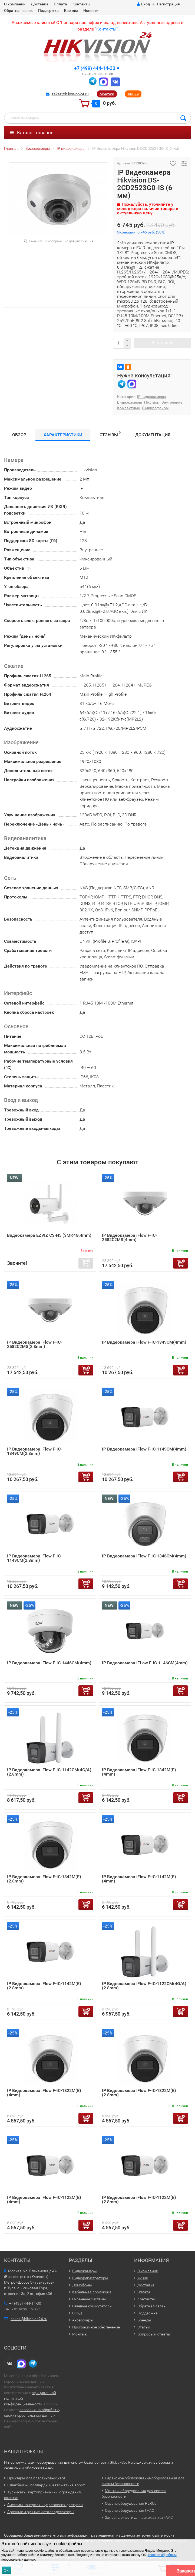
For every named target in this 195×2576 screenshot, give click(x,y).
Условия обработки (162, 2555)
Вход (143, 4)
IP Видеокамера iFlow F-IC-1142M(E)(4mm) (139, 1879)
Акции (133, 94)
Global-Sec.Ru (121, 2462)
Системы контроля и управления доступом (45, 2505)
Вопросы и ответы (153, 2334)
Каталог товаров (32, 132)
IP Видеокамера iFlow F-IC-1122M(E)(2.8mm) (139, 2199)
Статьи (143, 2327)
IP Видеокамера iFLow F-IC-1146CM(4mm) (145, 1662)
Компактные (128, 408)
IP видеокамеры (151, 396)
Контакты (81, 4)
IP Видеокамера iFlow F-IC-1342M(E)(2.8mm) (44, 1879)
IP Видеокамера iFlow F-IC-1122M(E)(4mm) (44, 2199)
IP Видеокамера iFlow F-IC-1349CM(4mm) (144, 1342)
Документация (152, 434)
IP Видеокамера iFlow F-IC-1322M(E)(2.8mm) (139, 2092)
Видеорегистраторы (90, 2278)
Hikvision (151, 402)
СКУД (77, 2313)
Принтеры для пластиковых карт (36, 2478)
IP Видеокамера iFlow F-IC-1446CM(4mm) (49, 1662)
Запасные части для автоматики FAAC (139, 2517)
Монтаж (107, 94)
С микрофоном (155, 408)
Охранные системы (89, 2299)
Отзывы (110, 434)
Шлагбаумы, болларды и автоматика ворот (46, 2485)
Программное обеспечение (96, 2327)
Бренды (71, 10)
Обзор (19, 434)
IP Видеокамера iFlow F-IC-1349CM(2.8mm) (34, 1451)
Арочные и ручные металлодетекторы (40, 2512)
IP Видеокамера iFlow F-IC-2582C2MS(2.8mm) (34, 1344)
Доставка (39, 4)
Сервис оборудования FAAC (129, 2510)
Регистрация (168, 4)
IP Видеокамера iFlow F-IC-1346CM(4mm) (144, 1556)
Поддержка (48, 10)
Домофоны (82, 2285)
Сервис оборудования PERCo (131, 2503)
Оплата (60, 4)
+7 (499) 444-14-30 (94, 68)
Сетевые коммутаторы (92, 2306)
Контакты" (107, 29)
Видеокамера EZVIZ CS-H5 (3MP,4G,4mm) (49, 1235)
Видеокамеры (129, 402)
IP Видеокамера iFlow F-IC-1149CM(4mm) (144, 1449)
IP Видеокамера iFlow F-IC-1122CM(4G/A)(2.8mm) (144, 1985)
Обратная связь (18, 10)
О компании (14, 4)
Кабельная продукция (91, 2292)
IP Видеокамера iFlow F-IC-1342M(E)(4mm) (139, 1772)
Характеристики (63, 434)
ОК (6, 2570)
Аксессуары (82, 2320)
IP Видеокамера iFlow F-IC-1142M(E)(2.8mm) (44, 1985)
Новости (90, 10)
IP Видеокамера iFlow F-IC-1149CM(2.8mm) (34, 1558)
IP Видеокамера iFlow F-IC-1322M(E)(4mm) (44, 2092)
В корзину (162, 342)
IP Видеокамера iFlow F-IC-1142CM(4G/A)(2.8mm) (49, 1772)
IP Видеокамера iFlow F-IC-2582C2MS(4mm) (129, 1237)
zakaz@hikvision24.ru (70, 94)
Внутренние (171, 402)
